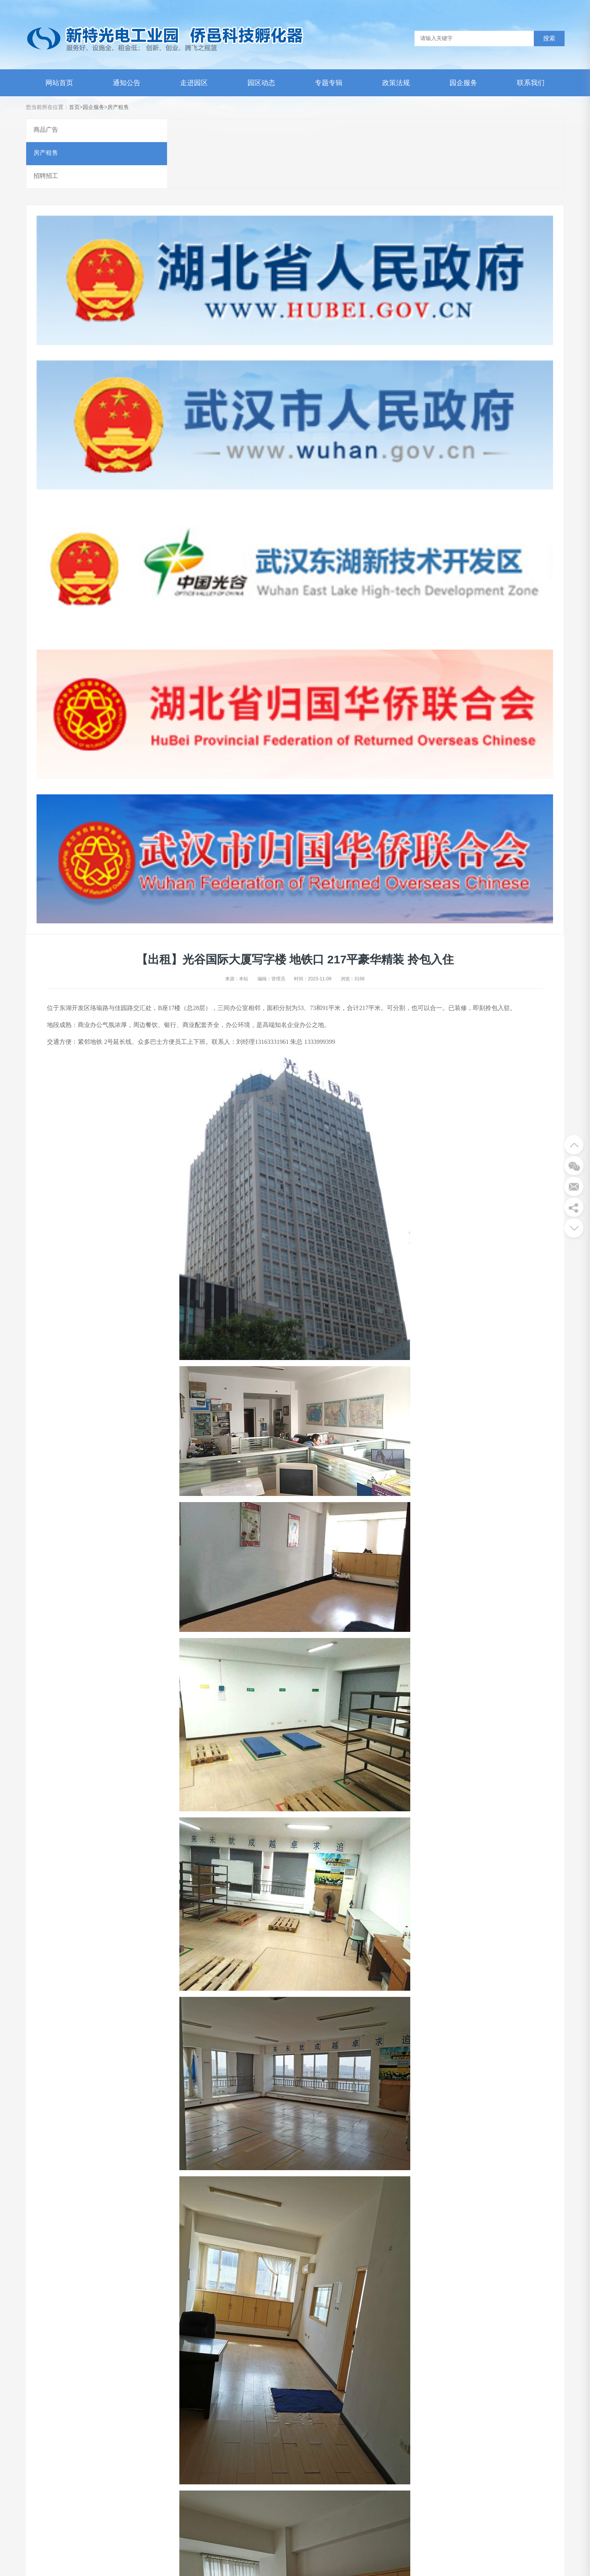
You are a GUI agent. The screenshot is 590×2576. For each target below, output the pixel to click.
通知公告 (126, 83)
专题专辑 (329, 83)
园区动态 (261, 83)
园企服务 (463, 83)
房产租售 (118, 107)
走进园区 (194, 83)
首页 (74, 107)
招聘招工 (46, 176)
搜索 (549, 38)
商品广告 (46, 130)
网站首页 (59, 83)
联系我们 (531, 83)
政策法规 (396, 83)
